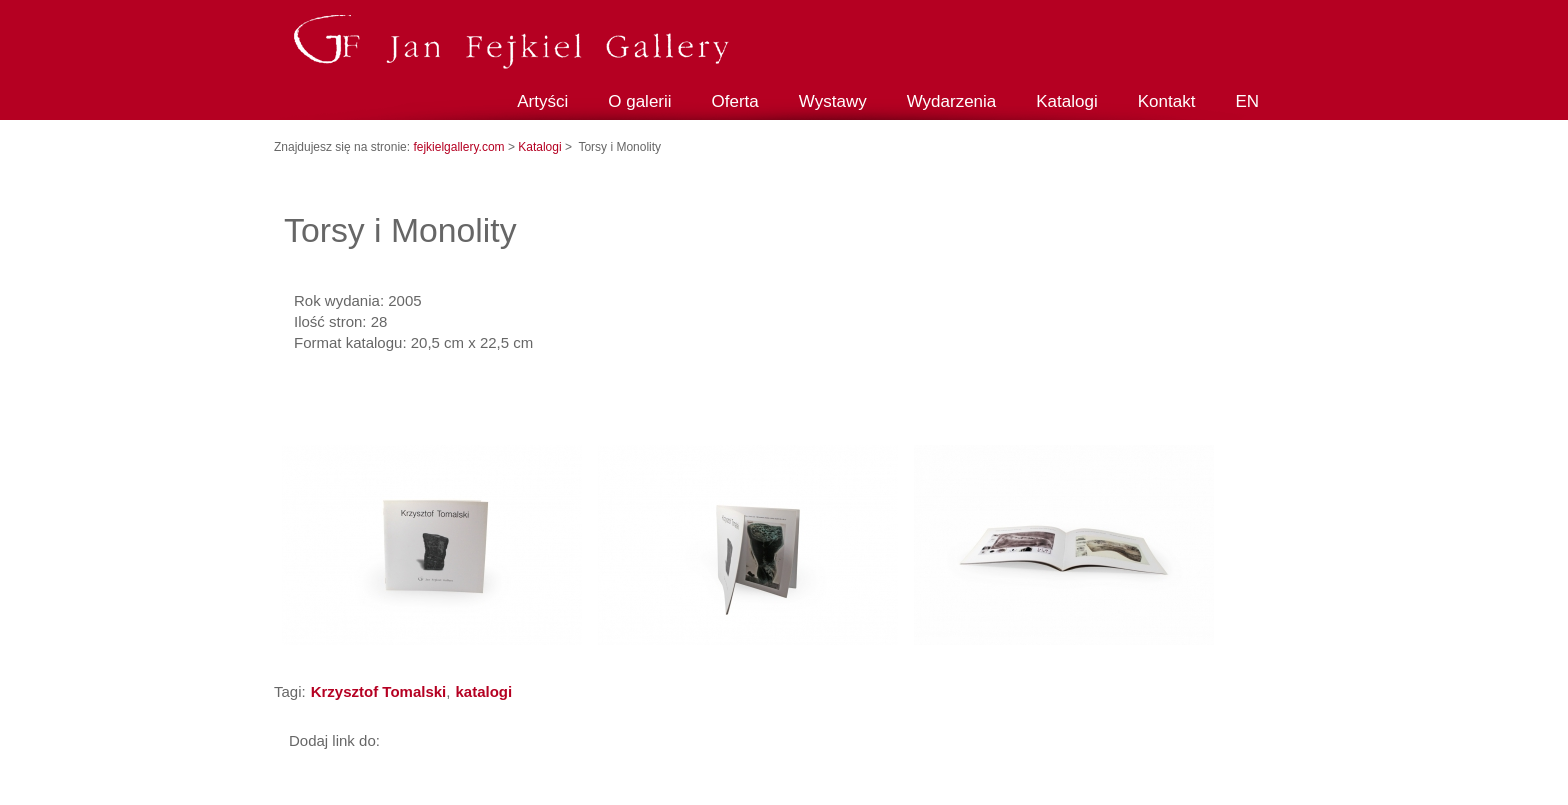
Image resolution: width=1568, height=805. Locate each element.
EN (1247, 101)
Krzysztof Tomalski (379, 691)
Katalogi (1066, 101)
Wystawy (833, 101)
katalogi (483, 691)
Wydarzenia (952, 101)
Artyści (542, 101)
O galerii (639, 101)
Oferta (735, 101)
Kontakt (1167, 101)
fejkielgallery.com (460, 147)
